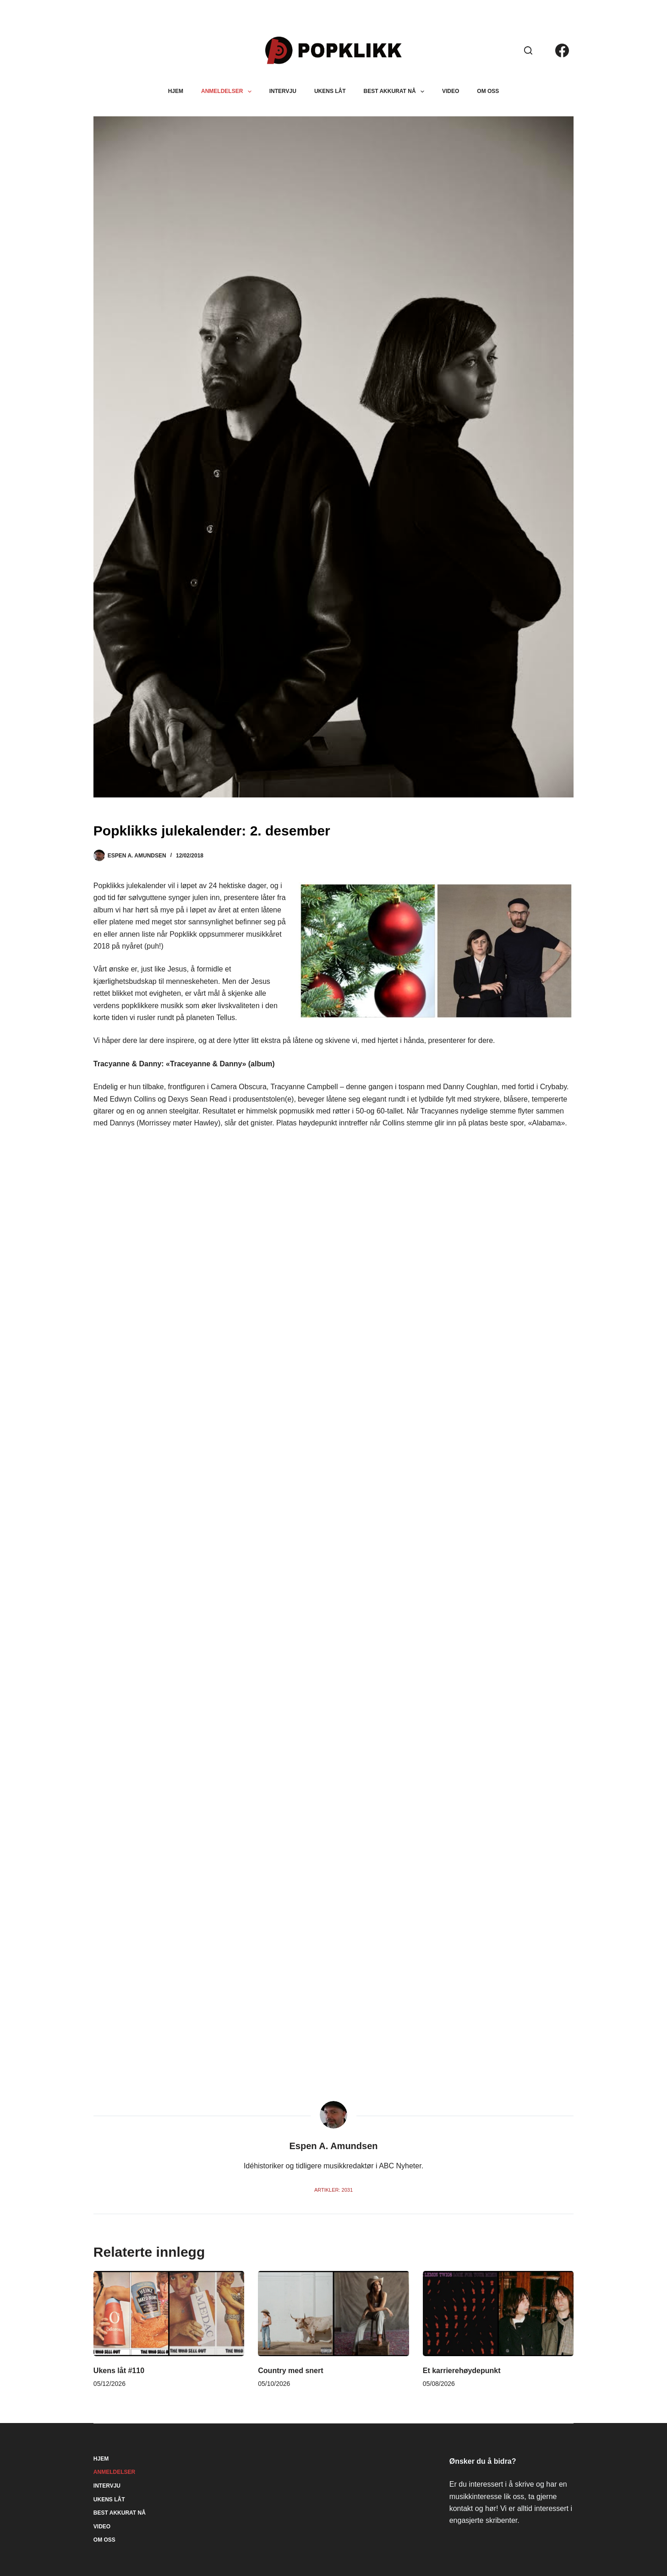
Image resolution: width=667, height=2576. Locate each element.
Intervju (282, 91)
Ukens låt (330, 91)
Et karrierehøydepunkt (462, 2370)
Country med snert (290, 2370)
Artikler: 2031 (333, 2190)
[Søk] (528, 50)
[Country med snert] (333, 2313)
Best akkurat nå (396, 91)
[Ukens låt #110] (168, 2313)
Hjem (175, 91)
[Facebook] (562, 50)
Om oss (488, 91)
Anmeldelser (228, 91)
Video (450, 91)
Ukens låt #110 (118, 2370)
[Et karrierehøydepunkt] (498, 2313)
